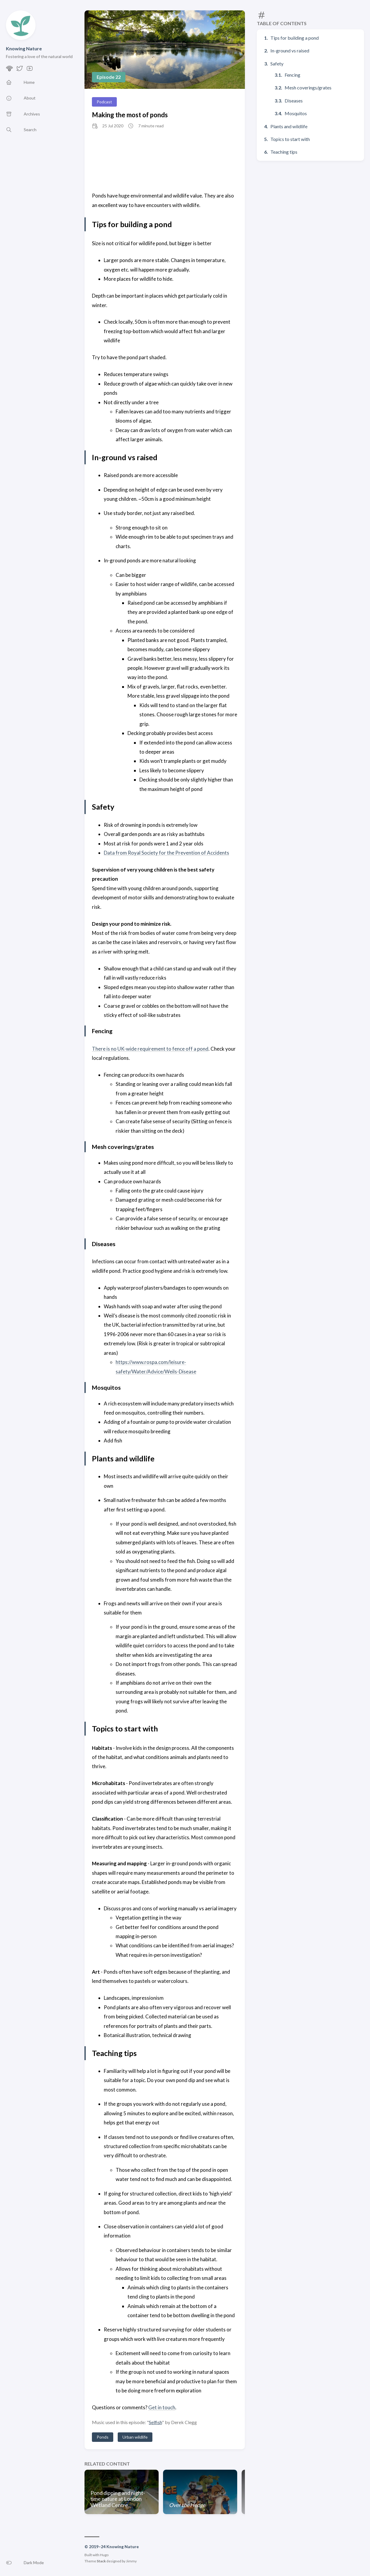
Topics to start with (290, 139)
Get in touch (161, 2407)
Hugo (104, 2555)
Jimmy (131, 2561)
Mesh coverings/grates (308, 87)
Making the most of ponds (130, 115)
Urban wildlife (135, 2436)
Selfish (155, 2422)
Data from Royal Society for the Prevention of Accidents (166, 853)
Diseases (294, 100)
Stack (101, 2561)
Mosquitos (296, 113)
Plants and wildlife (288, 126)
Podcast (104, 101)
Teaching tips (283, 152)
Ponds (103, 2436)
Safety (276, 63)
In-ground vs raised (289, 50)
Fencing (292, 75)
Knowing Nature (24, 48)
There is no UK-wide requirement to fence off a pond (150, 1049)
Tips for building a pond (294, 38)
